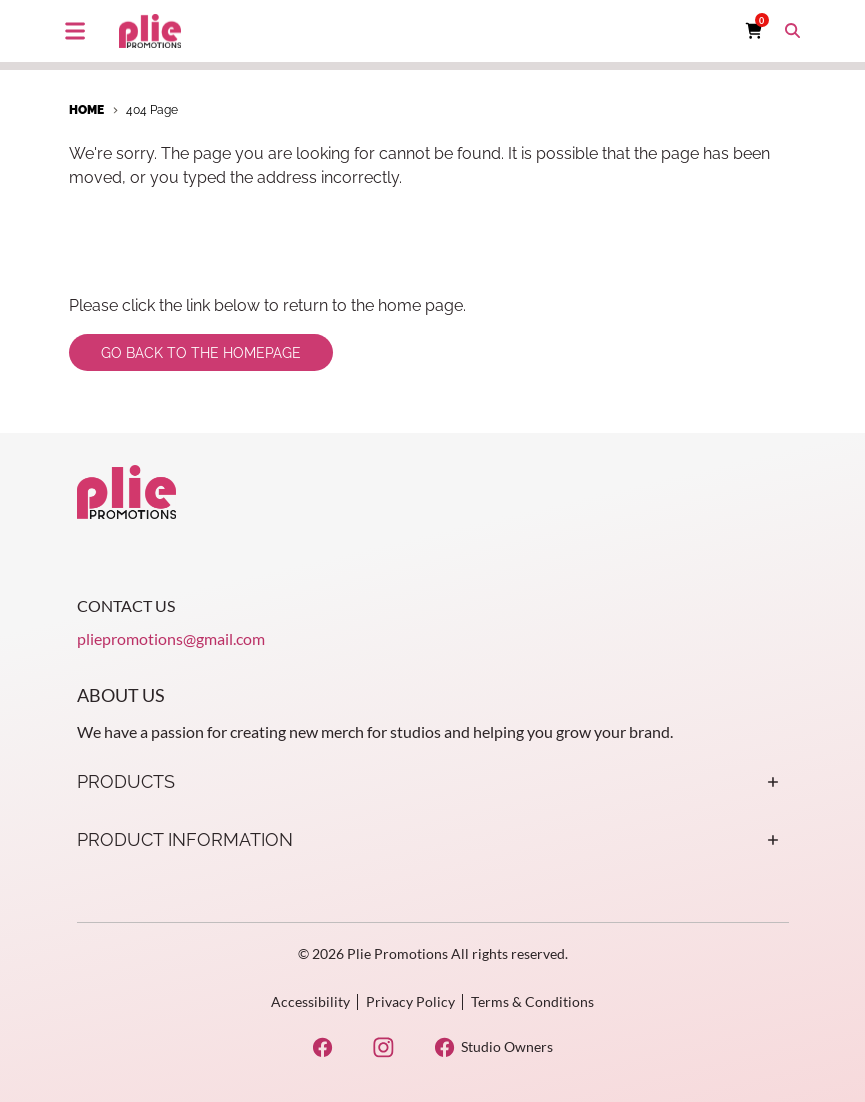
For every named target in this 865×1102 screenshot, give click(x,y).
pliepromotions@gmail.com (171, 638)
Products (433, 782)
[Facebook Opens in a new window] (322, 1047)
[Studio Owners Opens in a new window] (493, 1047)
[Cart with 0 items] (754, 31)
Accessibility (310, 1001)
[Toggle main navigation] (75, 31)
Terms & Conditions (532, 1001)
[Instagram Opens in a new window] (383, 1047)
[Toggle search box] (793, 31)
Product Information (433, 840)
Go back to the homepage (201, 353)
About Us (121, 695)
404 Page (152, 110)
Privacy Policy (410, 1001)
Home (86, 110)
